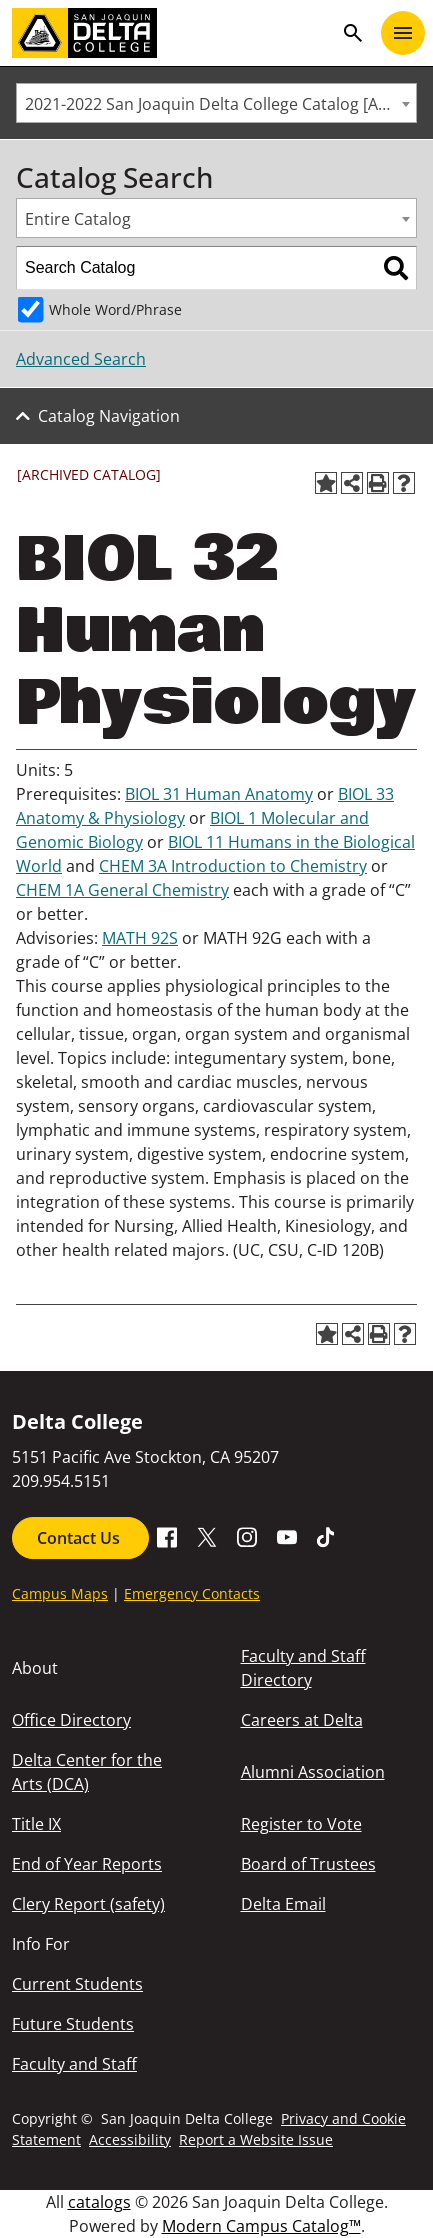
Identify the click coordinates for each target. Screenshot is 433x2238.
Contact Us (80, 1538)
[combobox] (216, 103)
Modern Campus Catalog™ (261, 2226)
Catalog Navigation (109, 416)
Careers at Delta (302, 1720)
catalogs (99, 2202)
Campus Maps (60, 1593)
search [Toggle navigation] (353, 33)
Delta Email (283, 1904)
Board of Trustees (308, 1864)
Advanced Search (81, 359)
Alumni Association (313, 1772)
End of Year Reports (87, 1864)
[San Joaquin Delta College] (172, 33)
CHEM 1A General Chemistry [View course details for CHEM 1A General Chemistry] (122, 890)
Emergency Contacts (192, 1593)
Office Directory (71, 1720)
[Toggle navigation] (403, 33)
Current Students (77, 1984)
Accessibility (130, 2139)
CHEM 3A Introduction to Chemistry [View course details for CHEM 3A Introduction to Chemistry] (233, 866)
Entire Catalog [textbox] (78, 219)
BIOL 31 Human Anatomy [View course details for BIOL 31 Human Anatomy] (219, 794)
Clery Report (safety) (88, 1904)
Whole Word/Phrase (115, 309)
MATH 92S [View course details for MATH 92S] (140, 938)
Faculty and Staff (74, 2064)
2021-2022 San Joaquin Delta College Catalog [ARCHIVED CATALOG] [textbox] (220, 104)
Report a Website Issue (256, 2139)
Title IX (36, 1824)
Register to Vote (301, 1824)
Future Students (73, 2024)
